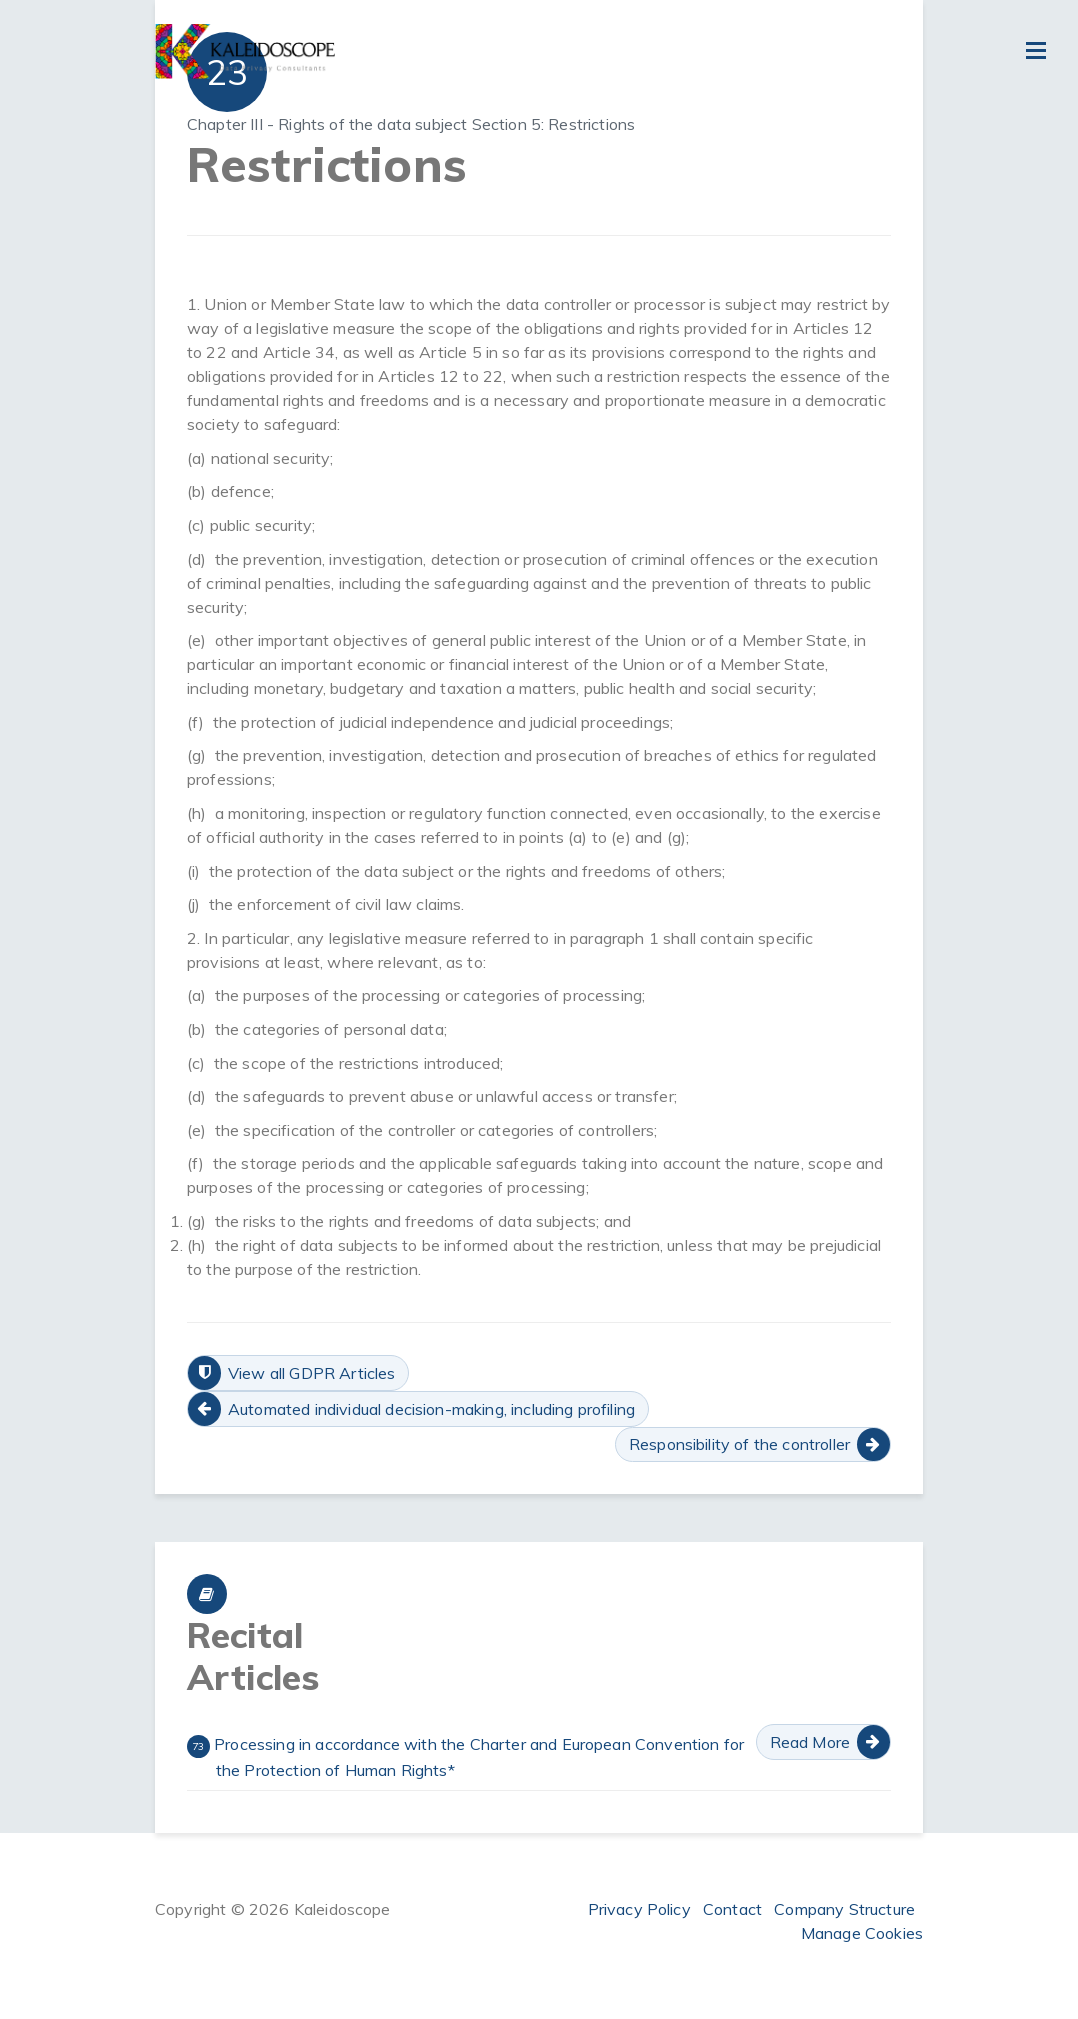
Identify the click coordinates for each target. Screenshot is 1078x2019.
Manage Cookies (862, 1933)
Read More (810, 1742)
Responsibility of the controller (739, 1444)
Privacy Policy (639, 1909)
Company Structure (844, 1909)
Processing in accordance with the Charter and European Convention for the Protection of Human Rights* (465, 1757)
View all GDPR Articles (312, 1373)
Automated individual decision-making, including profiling (431, 1409)
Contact (732, 1909)
